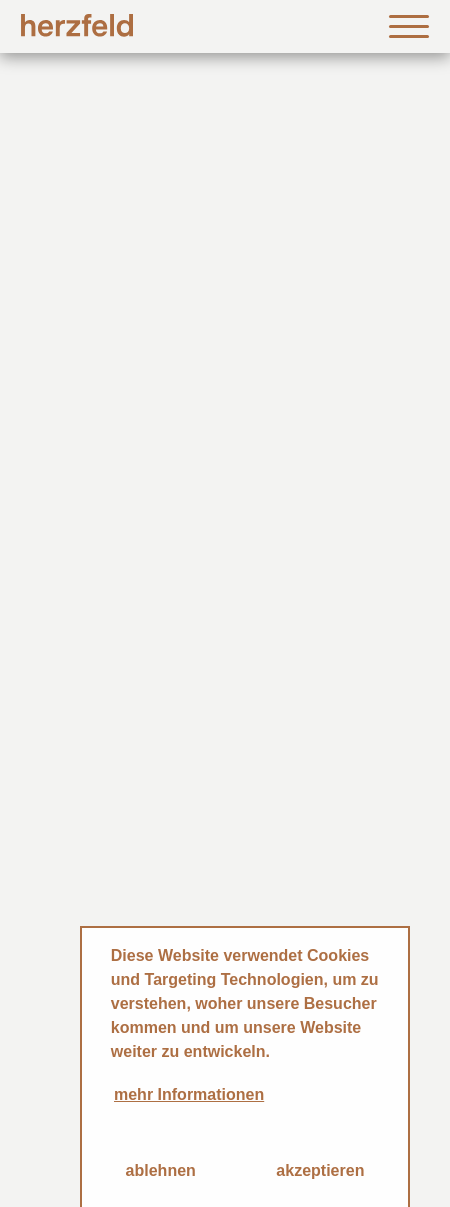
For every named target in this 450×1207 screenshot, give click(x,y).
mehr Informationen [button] (189, 1094)
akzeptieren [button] (320, 1170)
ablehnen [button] (161, 1170)
